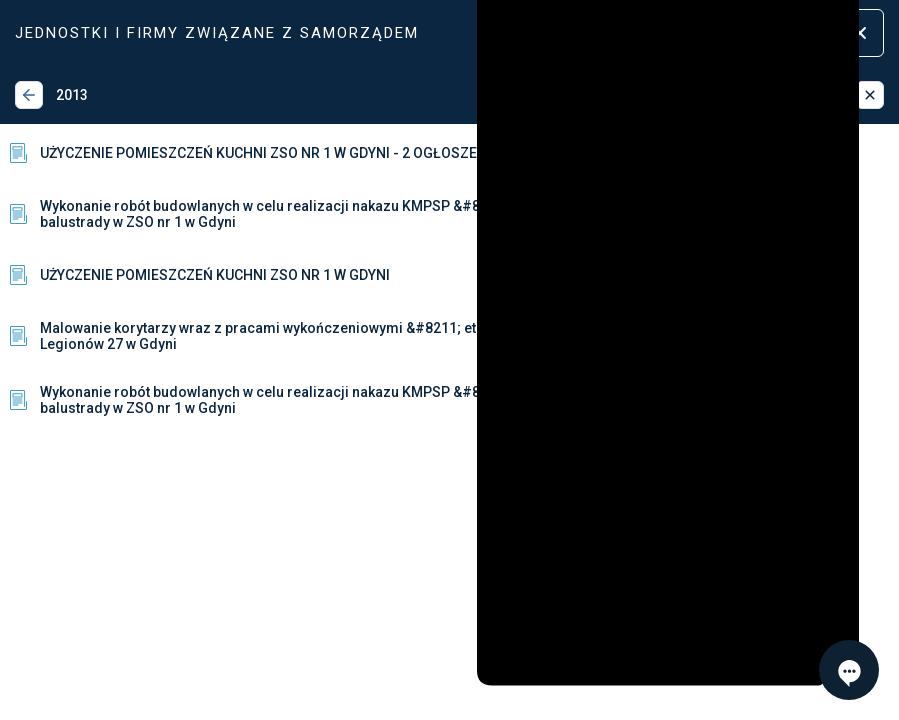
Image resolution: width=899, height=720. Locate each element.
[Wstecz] (29, 95)
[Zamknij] (870, 95)
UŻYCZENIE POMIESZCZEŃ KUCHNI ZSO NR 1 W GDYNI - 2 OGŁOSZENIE (252, 153)
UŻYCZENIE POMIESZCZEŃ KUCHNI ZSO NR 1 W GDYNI (198, 275)
